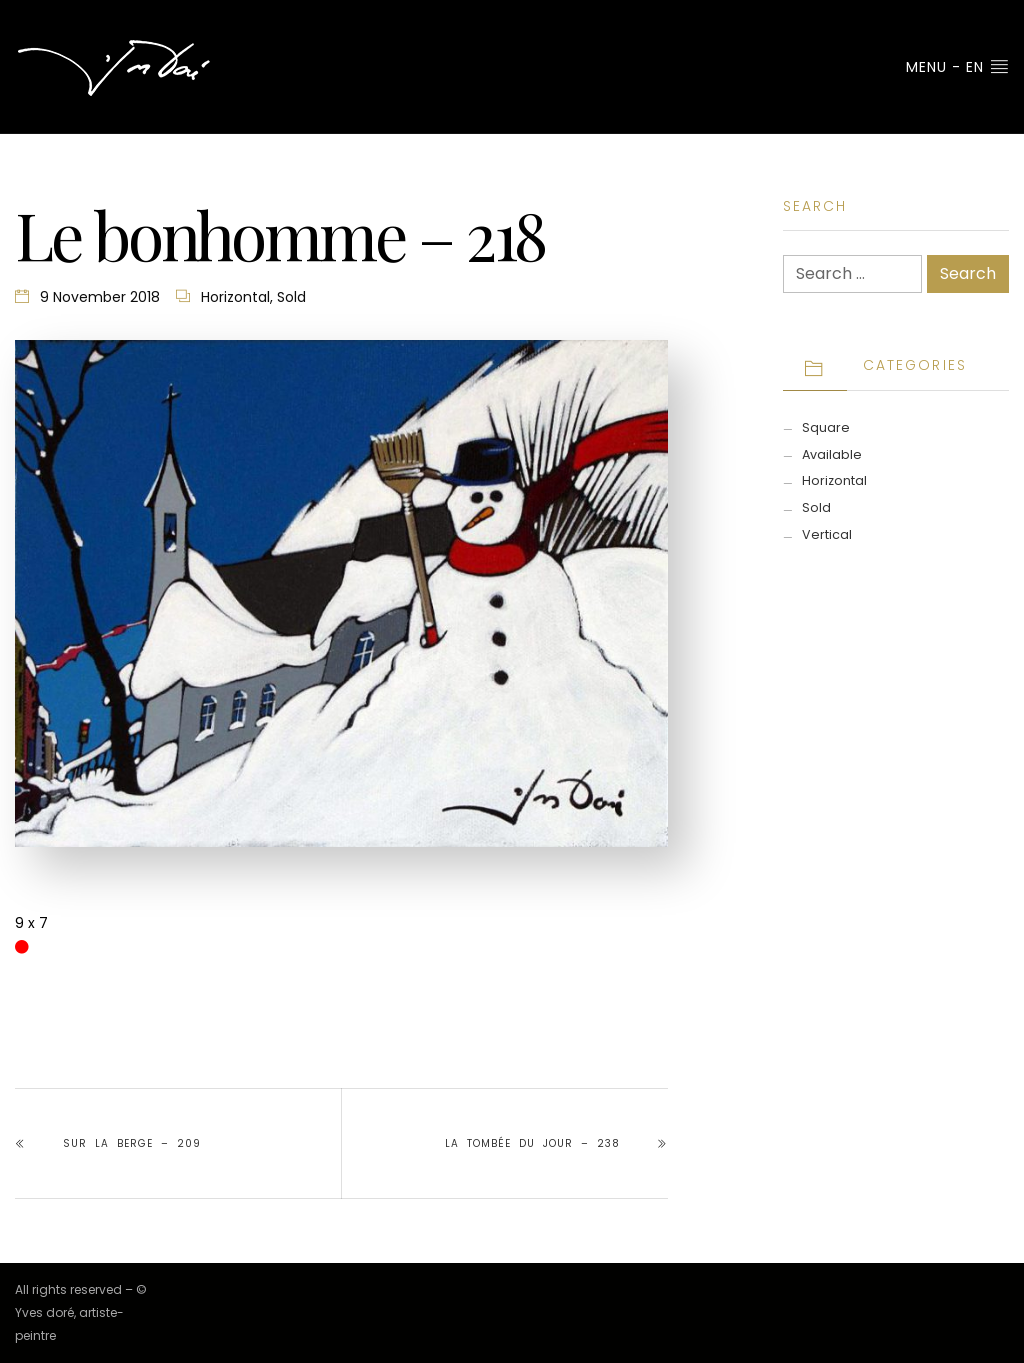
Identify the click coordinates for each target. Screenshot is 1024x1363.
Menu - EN (957, 67)
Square (826, 427)
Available (832, 454)
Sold (291, 297)
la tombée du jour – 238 (532, 1143)
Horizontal (235, 297)
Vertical (827, 534)
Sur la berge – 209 (132, 1143)
